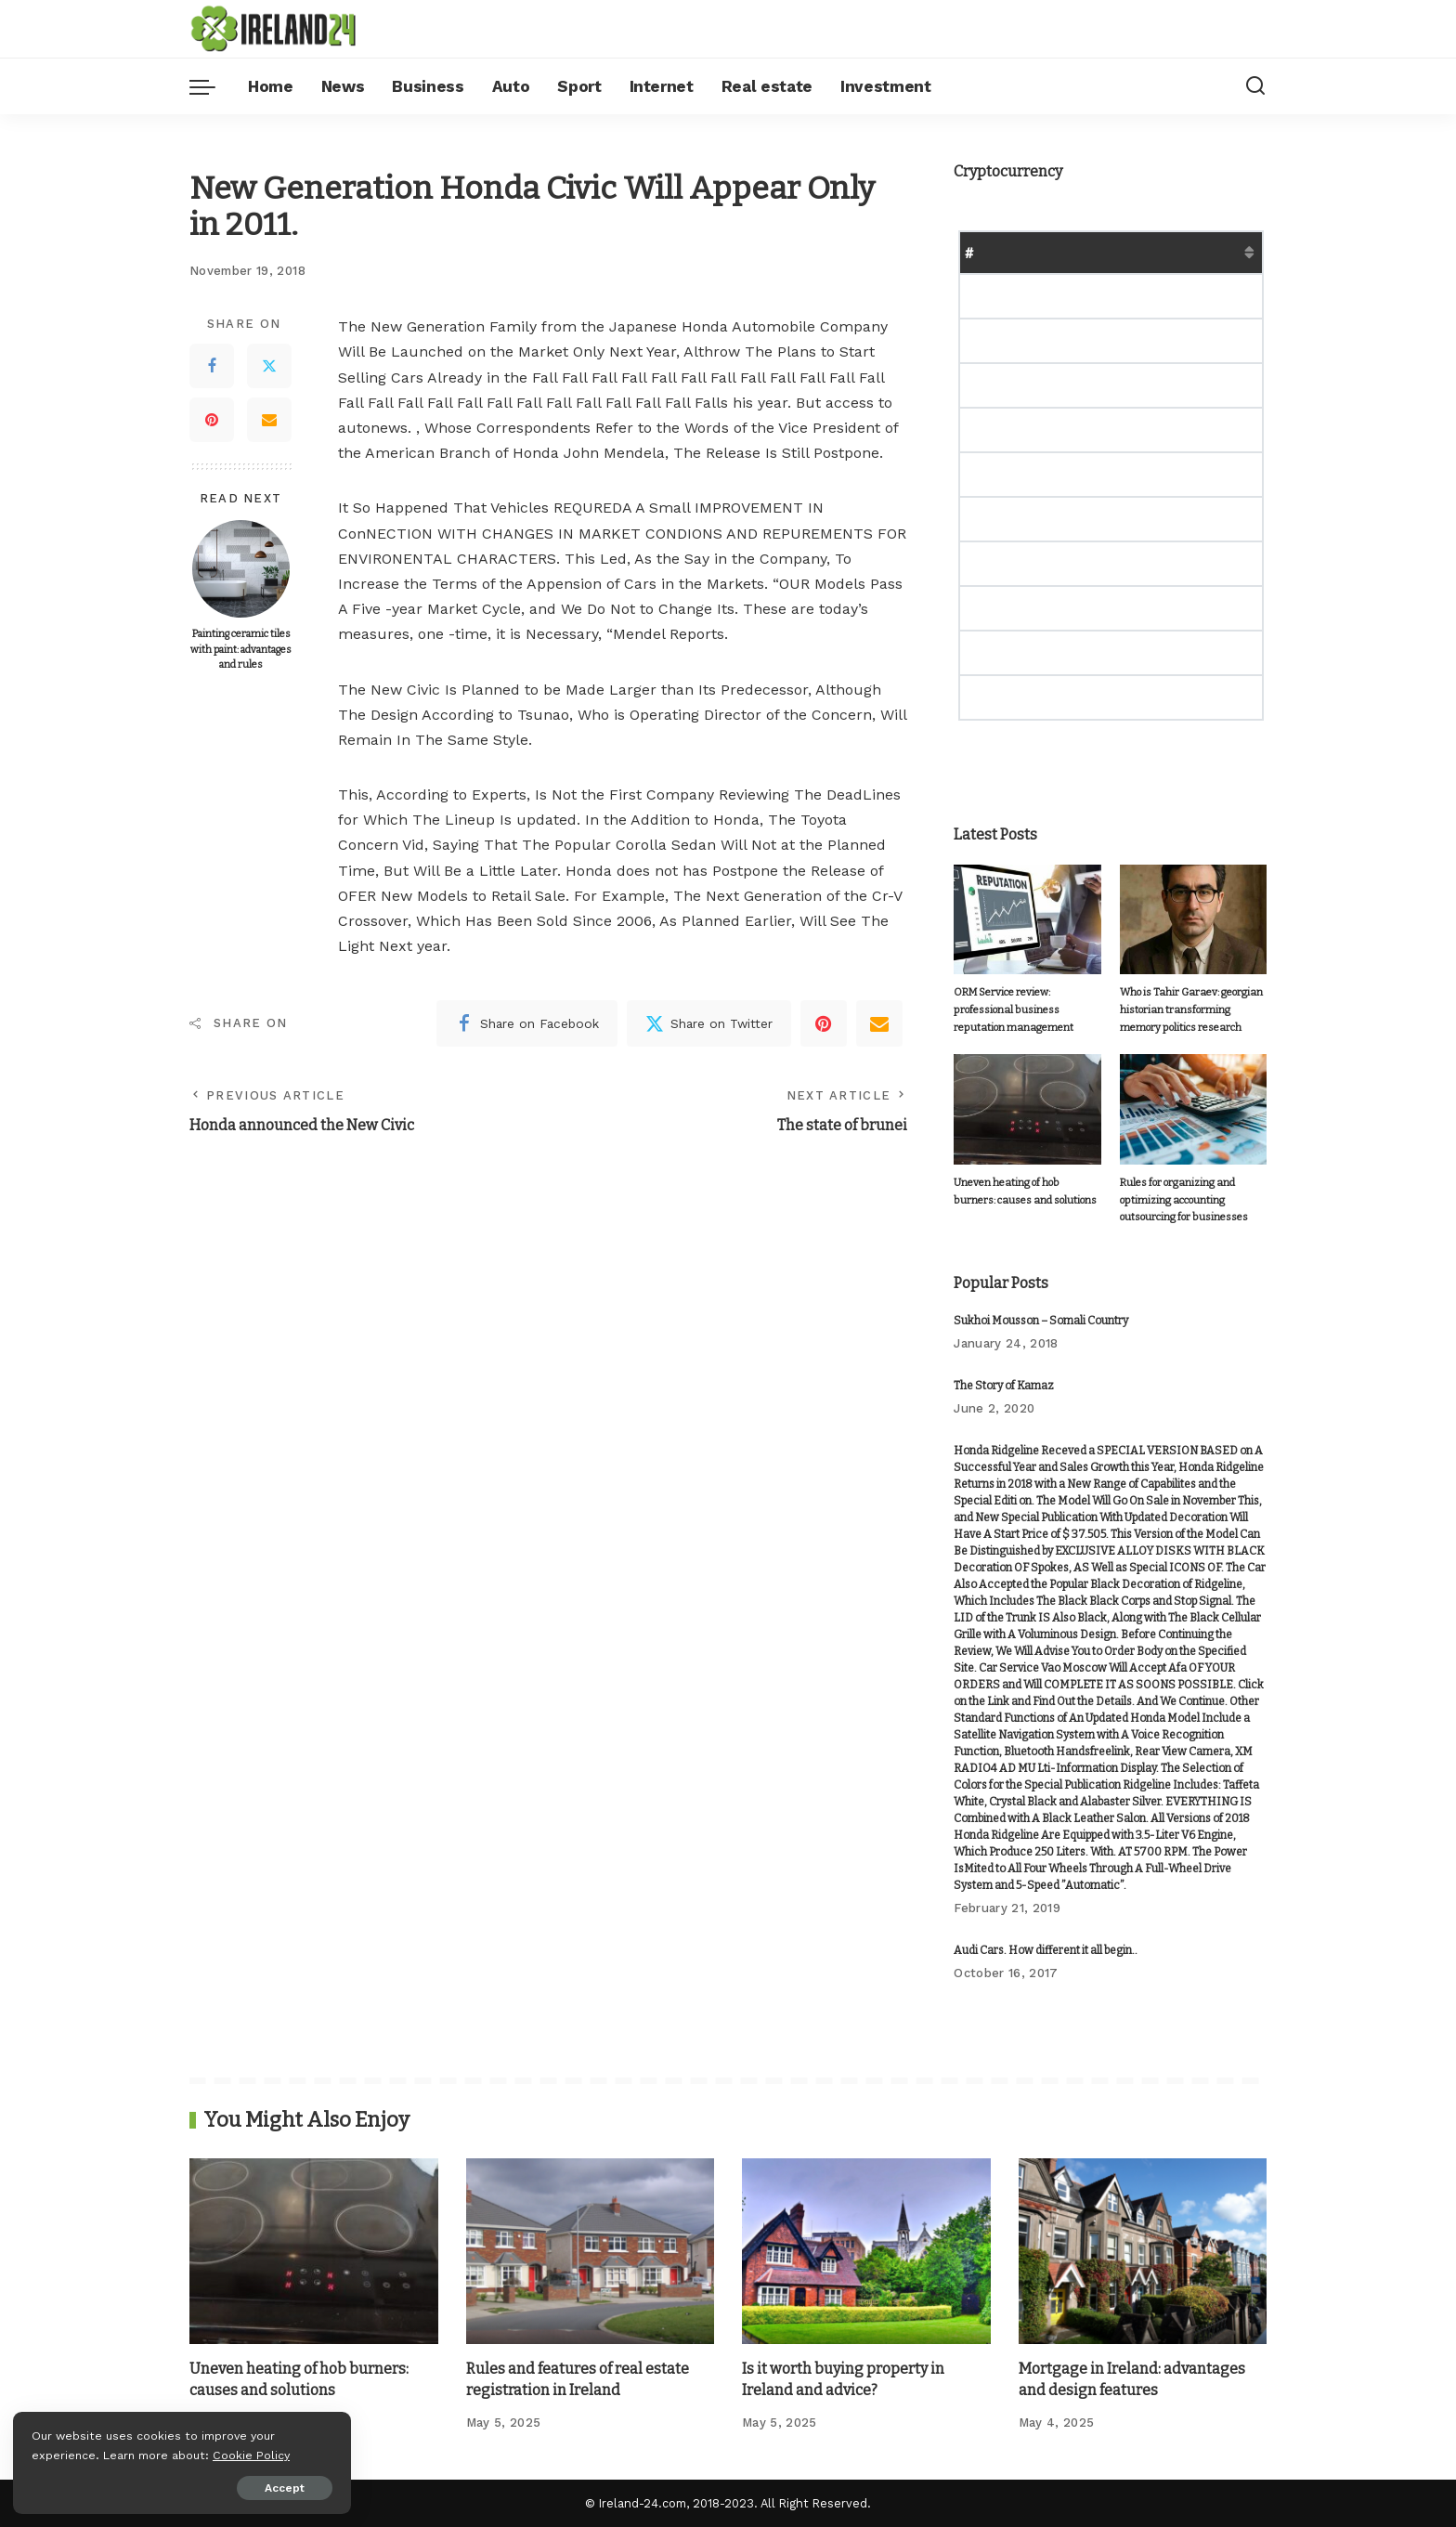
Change (1240, 252)
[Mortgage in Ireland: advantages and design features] (1143, 2250)
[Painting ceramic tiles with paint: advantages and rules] (241, 569)
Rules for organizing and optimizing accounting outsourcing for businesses (1181, 1200)
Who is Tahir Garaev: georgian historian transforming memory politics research (1191, 1009)
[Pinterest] (211, 419)
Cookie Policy (71, 2454)
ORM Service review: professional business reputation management (1013, 1009)
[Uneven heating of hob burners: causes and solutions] (1027, 1109)
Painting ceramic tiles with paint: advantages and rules (240, 649)
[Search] (1255, 86)
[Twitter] (269, 366)
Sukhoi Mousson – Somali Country (1041, 1320)
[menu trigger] (211, 86)
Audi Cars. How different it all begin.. (1046, 1950)
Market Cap (1154, 252)
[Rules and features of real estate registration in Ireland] (590, 2250)
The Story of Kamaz (1004, 1385)
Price (1075, 252)
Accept (226, 2487)
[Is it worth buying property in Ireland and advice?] (866, 2250)
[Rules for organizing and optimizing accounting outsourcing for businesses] (1193, 1109)
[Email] (269, 419)
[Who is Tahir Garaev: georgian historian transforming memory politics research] (1193, 920)
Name (1015, 252)
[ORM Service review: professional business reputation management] (1027, 920)
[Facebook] (211, 366)
